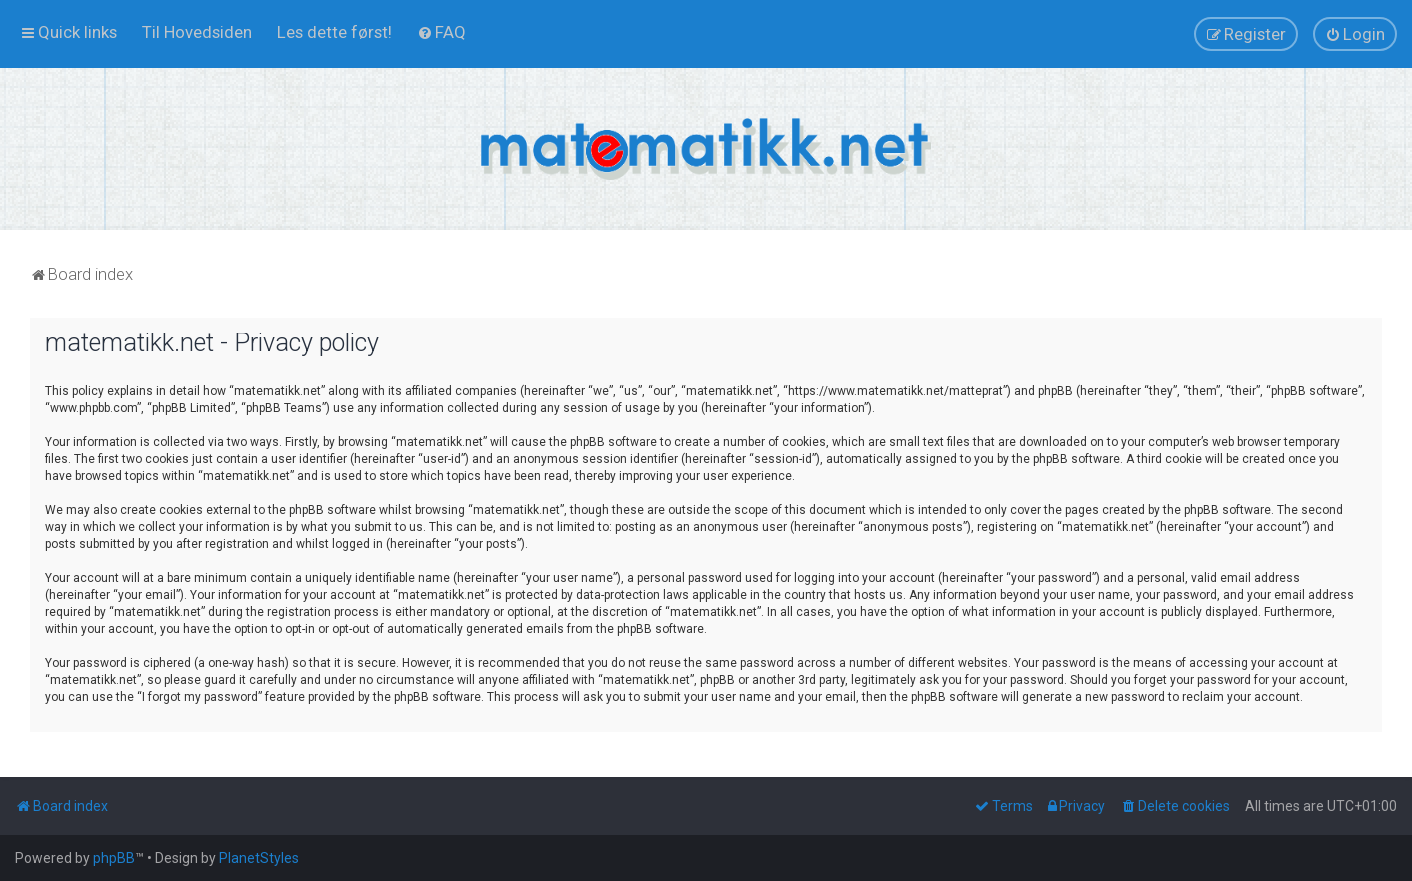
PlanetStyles (259, 858)
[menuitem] (197, 32)
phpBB (114, 858)
